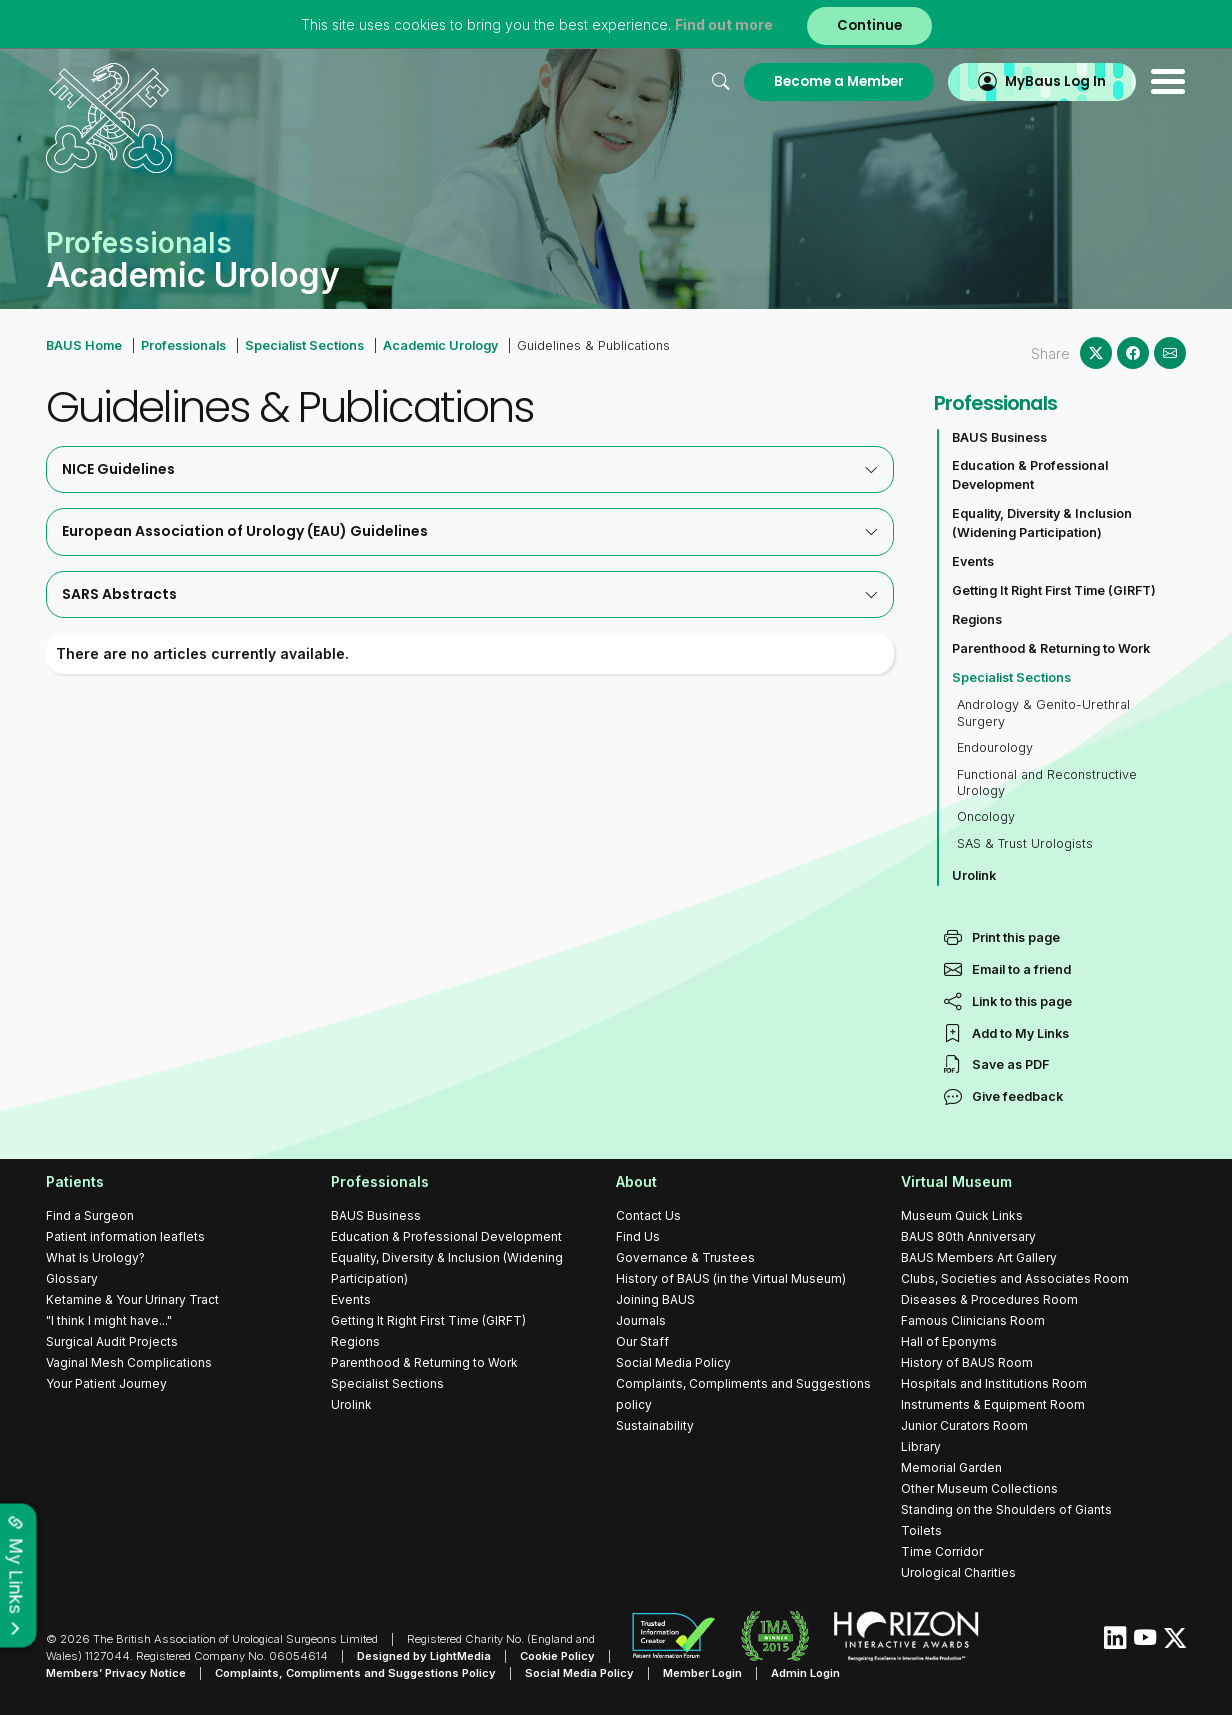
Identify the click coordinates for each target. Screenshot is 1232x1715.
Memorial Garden (951, 1467)
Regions (977, 619)
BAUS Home (84, 345)
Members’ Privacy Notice (116, 1673)
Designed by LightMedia (424, 1656)
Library (921, 1446)
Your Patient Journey (106, 1383)
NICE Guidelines (470, 469)
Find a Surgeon (90, 1215)
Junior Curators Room (964, 1425)
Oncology (986, 816)
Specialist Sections (304, 345)
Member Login (702, 1673)
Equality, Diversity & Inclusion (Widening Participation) (1042, 523)
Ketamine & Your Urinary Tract (132, 1299)
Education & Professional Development (1030, 475)
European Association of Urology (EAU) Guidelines (470, 531)
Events (973, 561)
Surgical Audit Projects (112, 1341)
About (636, 1181)
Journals (641, 1320)
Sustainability (655, 1425)
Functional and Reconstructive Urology (1047, 782)
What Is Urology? (95, 1257)
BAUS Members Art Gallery (979, 1257)
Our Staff (642, 1341)
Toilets (921, 1530)
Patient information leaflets (125, 1236)
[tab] (470, 469)
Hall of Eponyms (949, 1341)
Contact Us (648, 1215)
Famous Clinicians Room (973, 1320)
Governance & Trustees (685, 1257)
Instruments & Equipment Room (993, 1404)
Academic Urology (440, 345)
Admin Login (805, 1673)
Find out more (724, 24)
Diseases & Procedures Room (989, 1299)
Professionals (183, 345)
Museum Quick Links (962, 1215)
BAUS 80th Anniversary (968, 1236)
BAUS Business (999, 437)
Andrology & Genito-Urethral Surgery (1043, 712)
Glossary (72, 1278)
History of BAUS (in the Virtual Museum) (731, 1278)
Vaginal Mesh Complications (129, 1362)
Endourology (995, 747)
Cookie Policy (557, 1656)
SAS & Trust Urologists (1025, 843)
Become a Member (839, 81)
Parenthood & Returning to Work (1051, 648)
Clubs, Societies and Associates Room (1015, 1278)
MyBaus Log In (1055, 81)
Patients (75, 1181)
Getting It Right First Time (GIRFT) (1054, 590)
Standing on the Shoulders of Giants (1006, 1509)
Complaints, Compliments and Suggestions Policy (355, 1673)
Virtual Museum (956, 1181)
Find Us (638, 1236)
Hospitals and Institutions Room (994, 1383)
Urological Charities (958, 1572)
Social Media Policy (673, 1362)
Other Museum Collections (979, 1488)
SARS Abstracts (470, 594)
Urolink (974, 875)
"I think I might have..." (109, 1320)
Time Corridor (942, 1551)
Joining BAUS (655, 1299)
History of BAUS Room (967, 1362)
